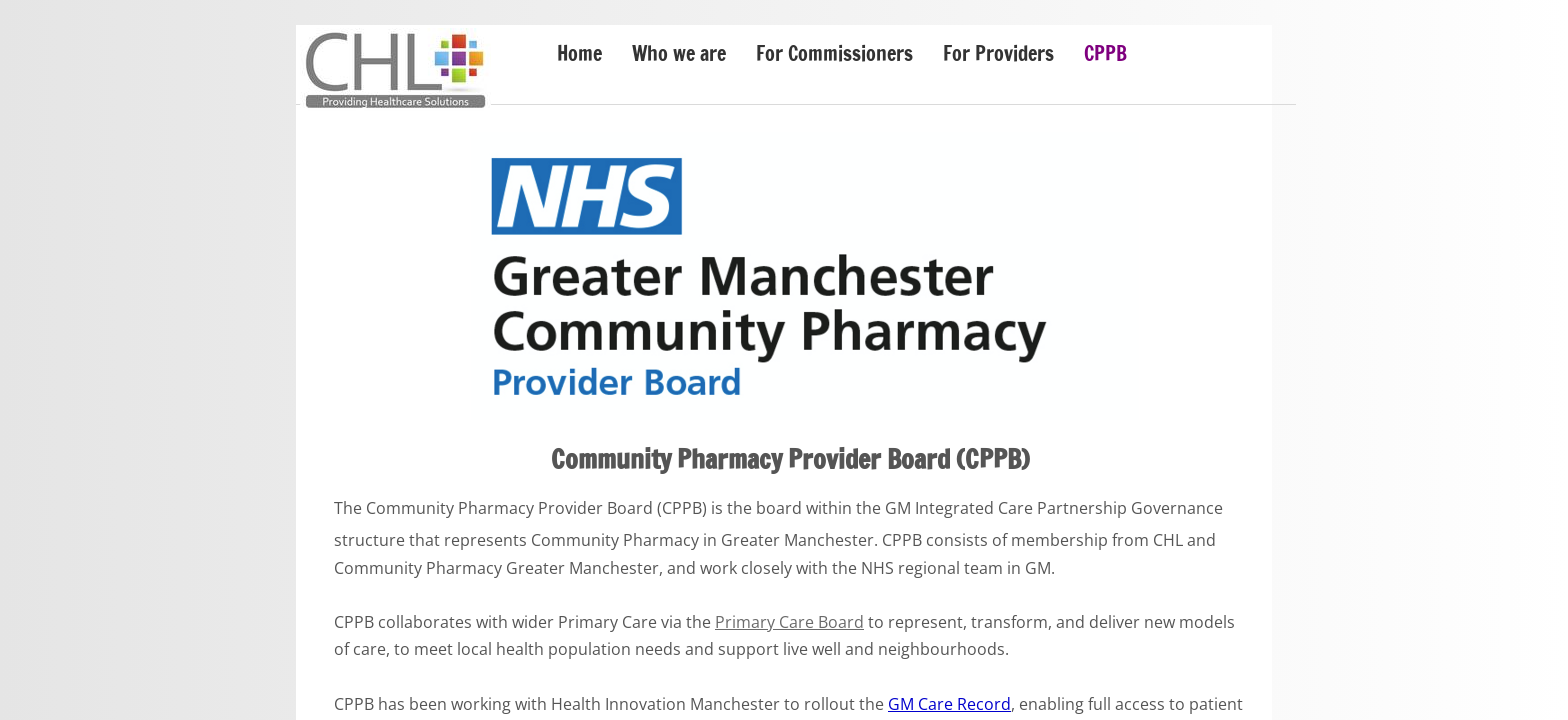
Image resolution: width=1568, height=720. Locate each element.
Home (579, 53)
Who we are (679, 53)
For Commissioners (834, 53)
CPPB (1105, 53)
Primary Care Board (789, 622)
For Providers (998, 53)
